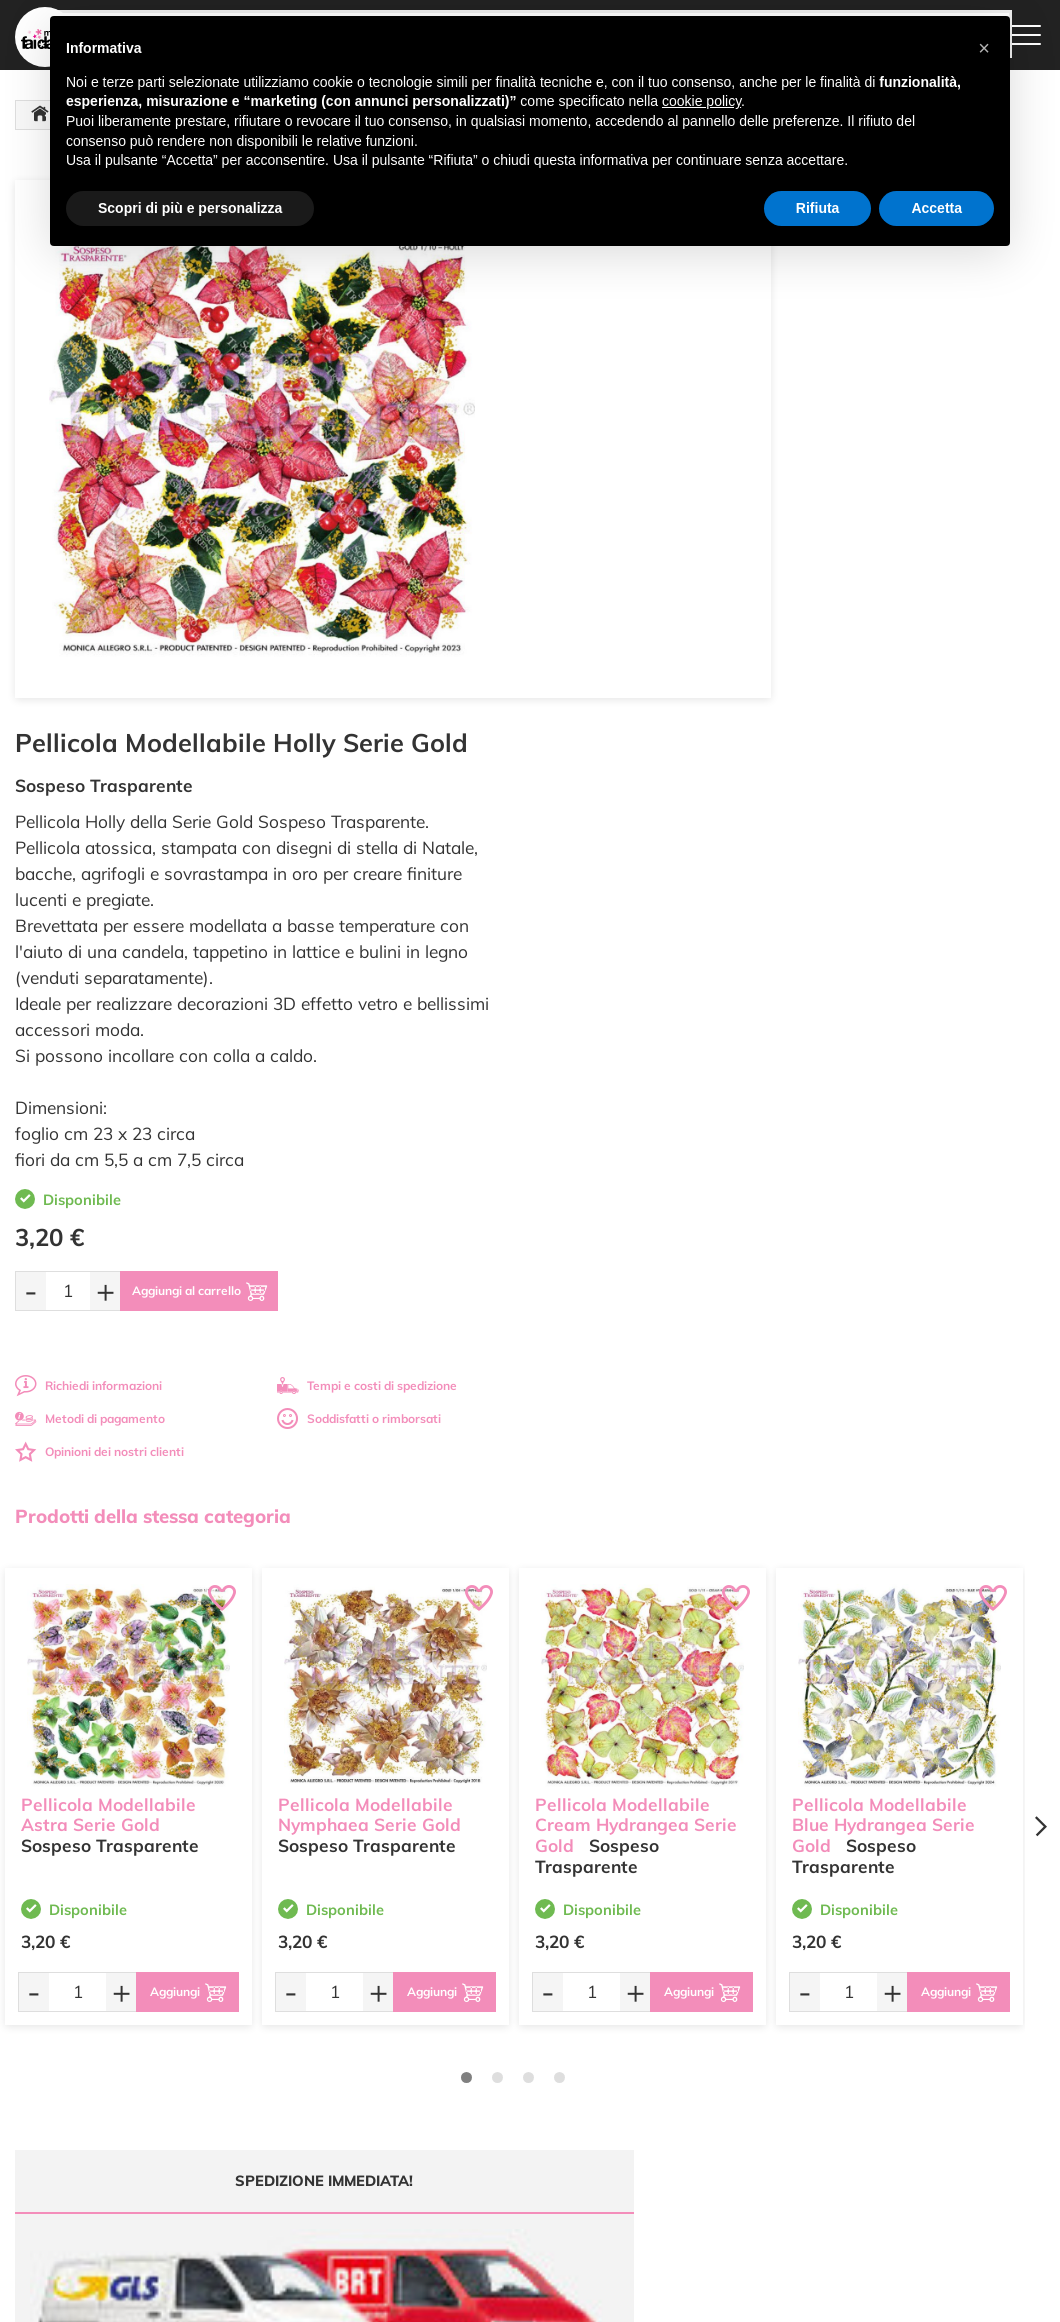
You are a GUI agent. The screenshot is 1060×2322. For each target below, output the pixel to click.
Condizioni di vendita (690, 2063)
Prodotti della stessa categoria (153, 968)
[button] (984, 48)
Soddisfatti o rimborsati (895, 870)
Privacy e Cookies (681, 2082)
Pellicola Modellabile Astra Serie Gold (108, 1256)
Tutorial (477, 2030)
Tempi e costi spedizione (128, 1805)
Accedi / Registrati (507, 2069)
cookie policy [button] (701, 101)
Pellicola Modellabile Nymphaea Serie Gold (369, 1256)
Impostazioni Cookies (692, 2102)
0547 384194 (346, 2087)
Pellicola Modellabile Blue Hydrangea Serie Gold (883, 1266)
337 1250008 (346, 2145)
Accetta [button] (936, 208)
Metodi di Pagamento (692, 2011)
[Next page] (1040, 1278)
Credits (804, 2295)
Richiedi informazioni (624, 837)
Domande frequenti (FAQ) (704, 1992)
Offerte (476, 2011)
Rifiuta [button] (818, 208)
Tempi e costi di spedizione (903, 837)
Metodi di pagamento (626, 870)
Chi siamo (484, 2050)
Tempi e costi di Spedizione (676, 2037)
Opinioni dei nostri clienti (635, 903)
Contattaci (485, 2088)
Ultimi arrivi (488, 1992)
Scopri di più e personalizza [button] (190, 208)
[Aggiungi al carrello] (753, 743)
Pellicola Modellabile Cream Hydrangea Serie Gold (636, 1266)
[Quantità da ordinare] (604, 742)
